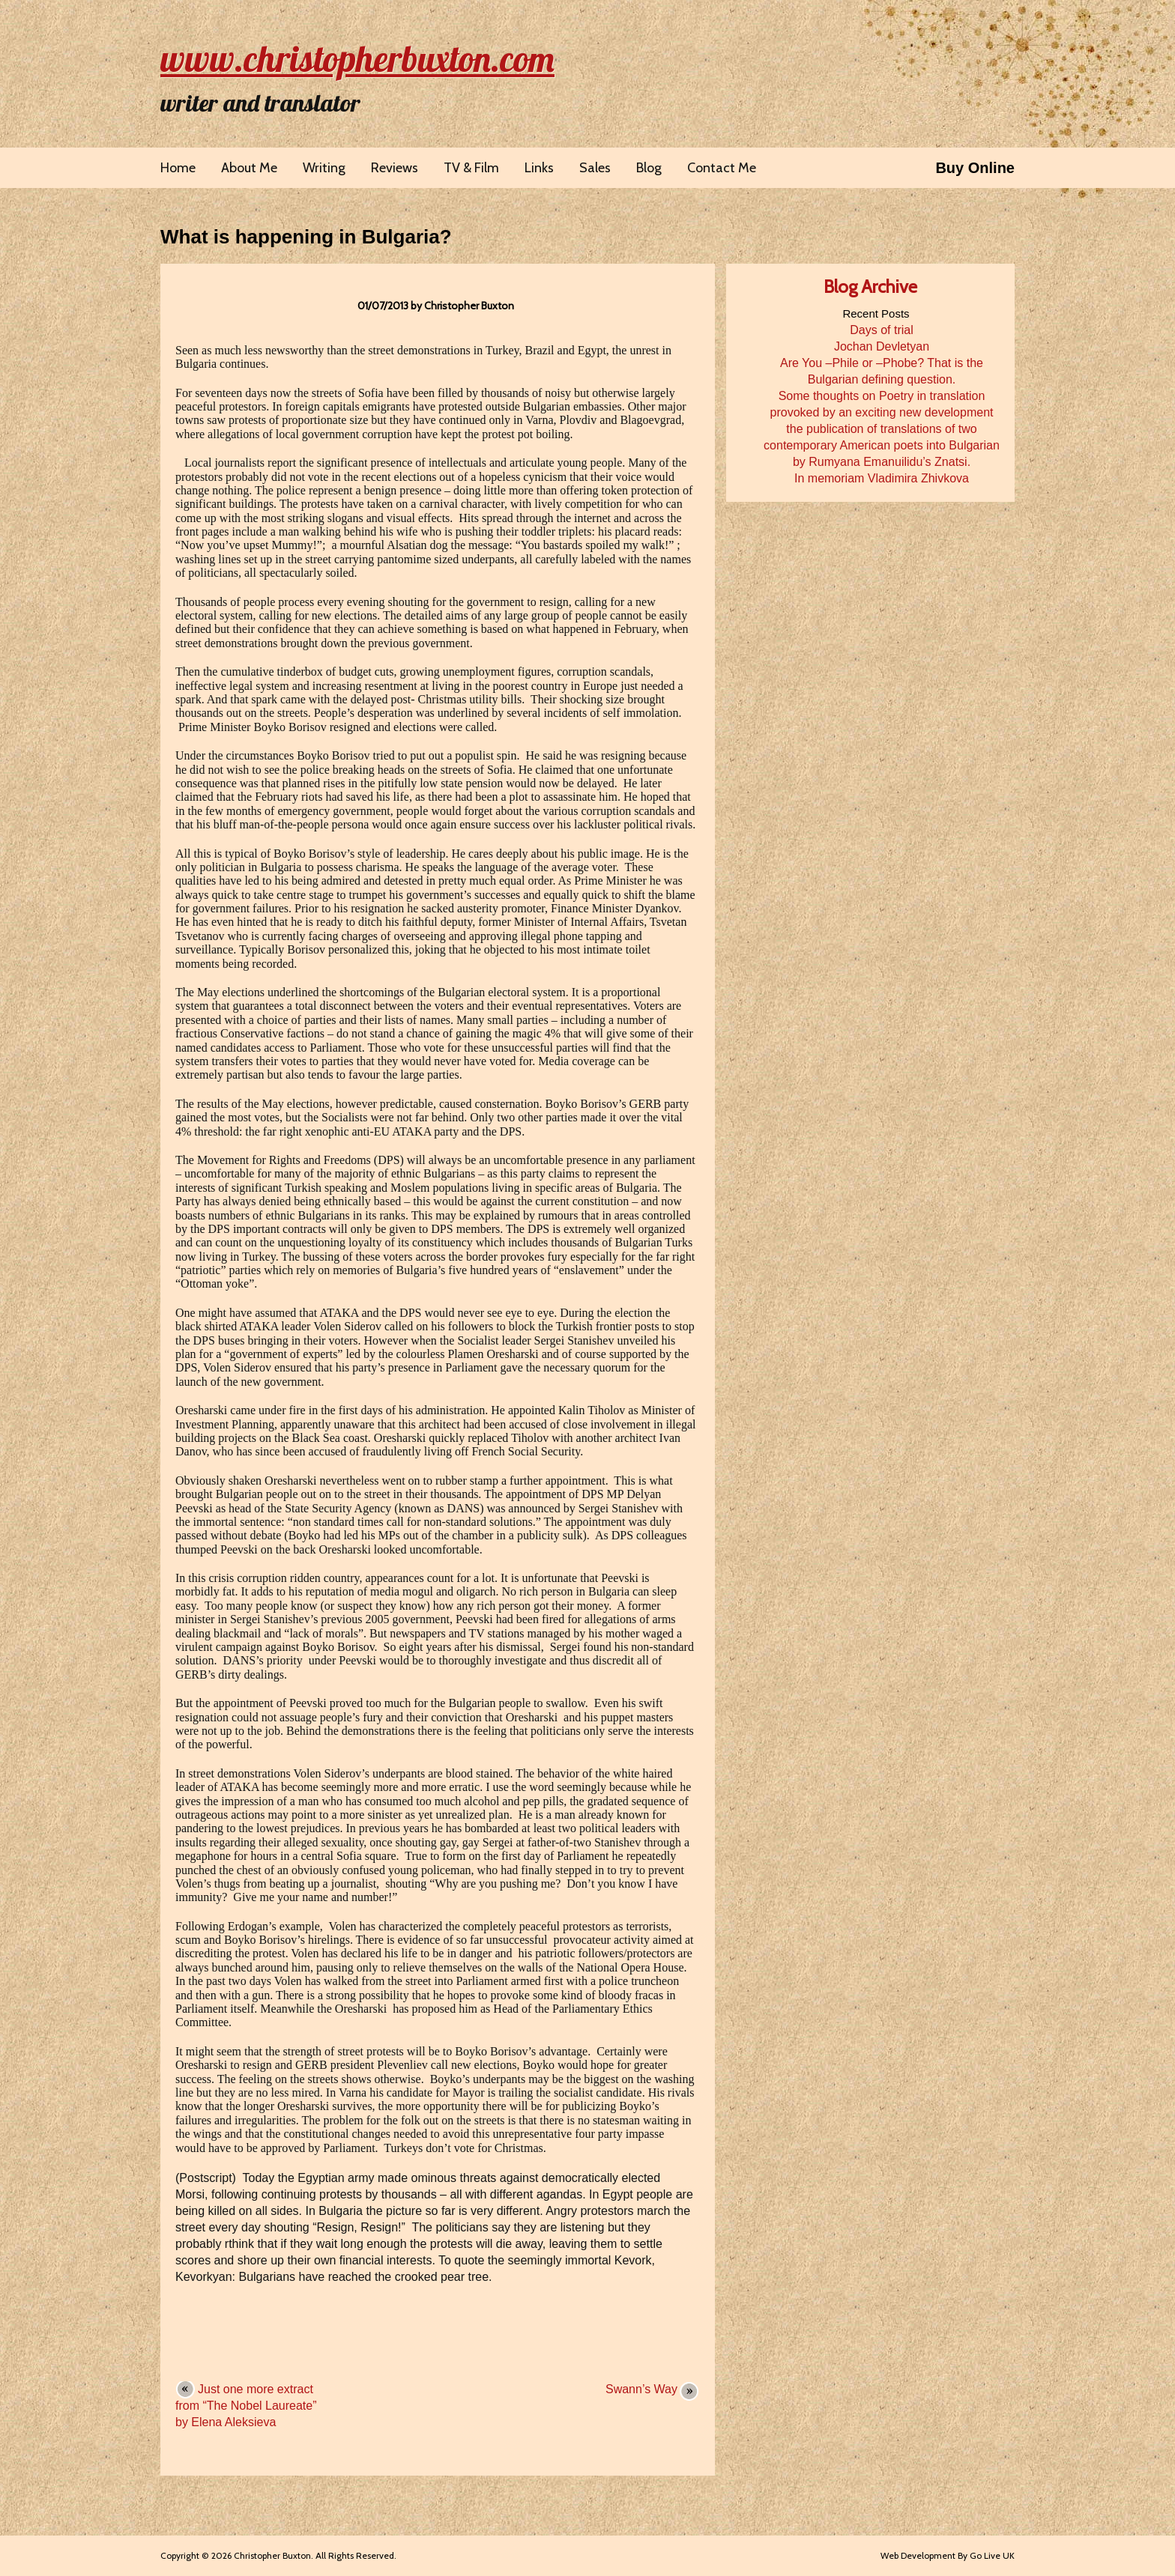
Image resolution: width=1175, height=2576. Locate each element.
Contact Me (721, 168)
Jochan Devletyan (881, 346)
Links (539, 168)
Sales (595, 168)
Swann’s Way (641, 2389)
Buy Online (975, 168)
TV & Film (471, 168)
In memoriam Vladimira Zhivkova (881, 478)
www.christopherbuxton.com (357, 58)
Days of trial (881, 330)
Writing (324, 168)
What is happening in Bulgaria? (306, 236)
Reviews (394, 168)
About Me (249, 168)
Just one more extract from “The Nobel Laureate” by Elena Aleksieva (246, 2405)
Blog (649, 168)
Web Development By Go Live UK (948, 2555)
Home (178, 168)
